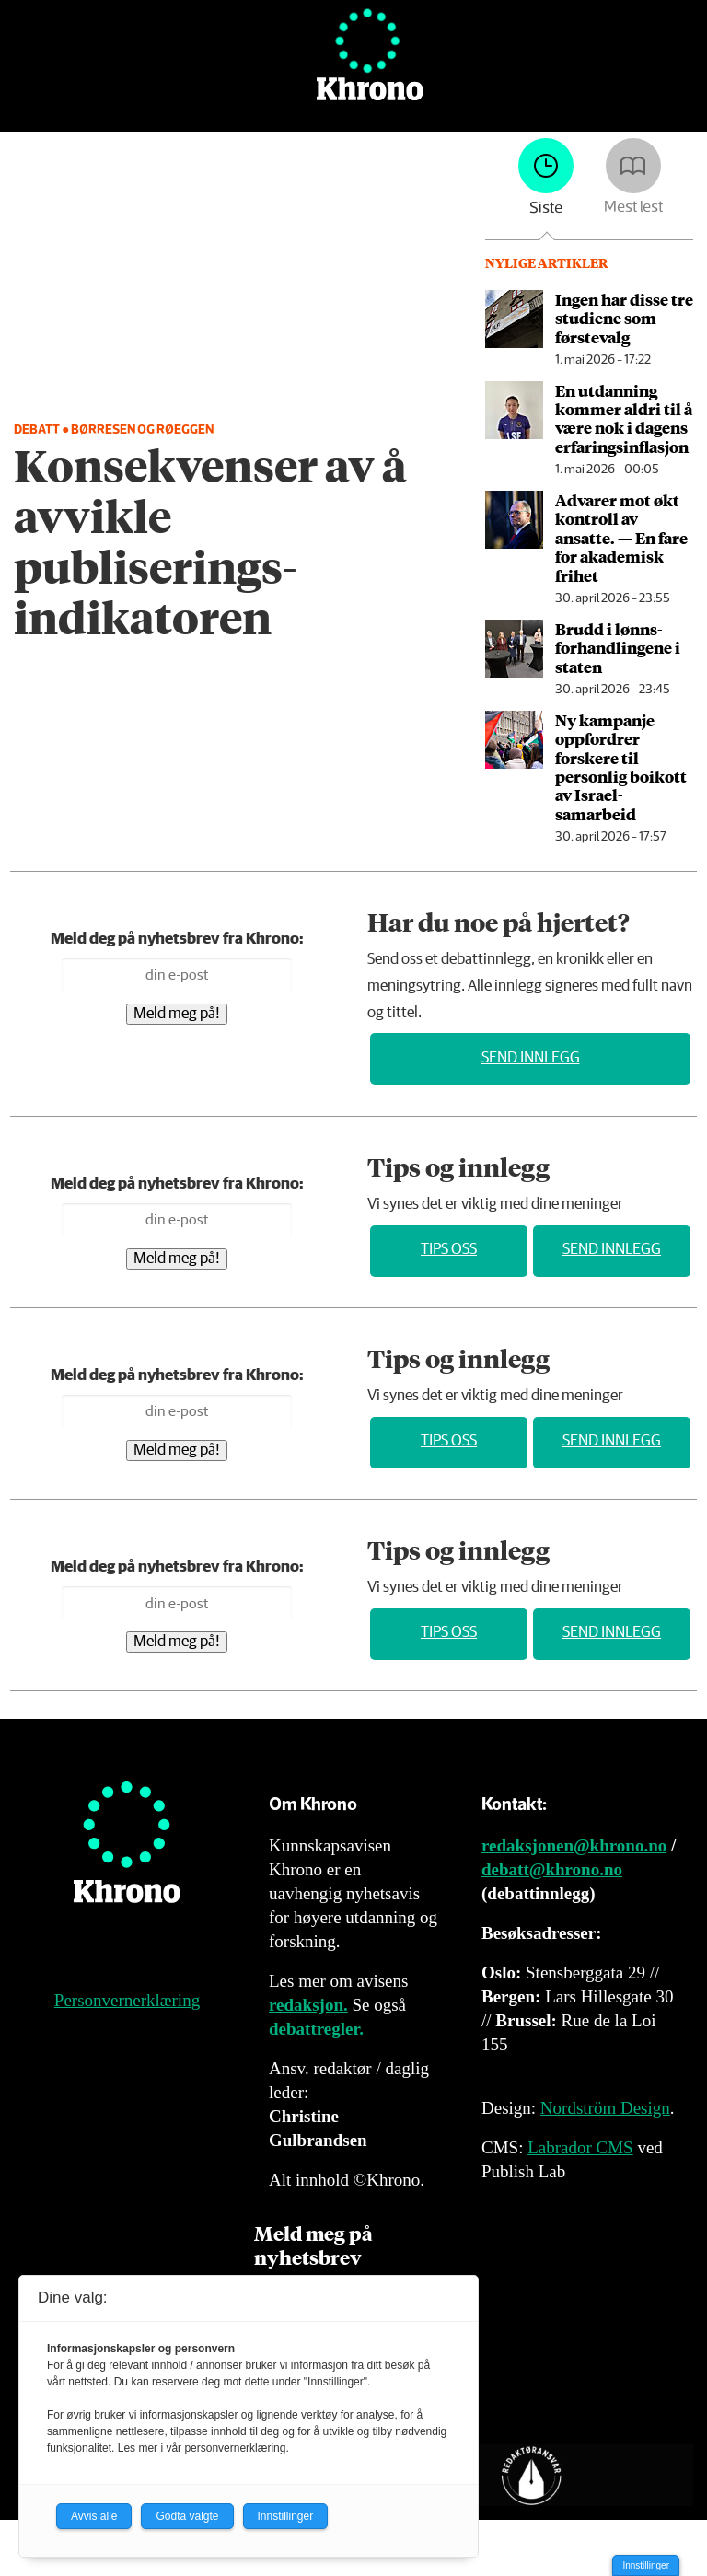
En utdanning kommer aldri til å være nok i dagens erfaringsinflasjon (623, 418)
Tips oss (449, 1250)
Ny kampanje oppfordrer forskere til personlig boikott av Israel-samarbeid (621, 767)
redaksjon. (308, 2004)
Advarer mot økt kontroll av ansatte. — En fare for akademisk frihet (621, 537)
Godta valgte (187, 2516)
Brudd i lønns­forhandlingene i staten (617, 648)
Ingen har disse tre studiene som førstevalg (624, 318)
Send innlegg (530, 1058)
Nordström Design (605, 2108)
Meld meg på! (176, 1014)
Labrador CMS (580, 2147)
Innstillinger (645, 2565)
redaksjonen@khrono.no (573, 1845)
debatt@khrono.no (551, 1869)
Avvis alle (94, 2516)
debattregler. (316, 2028)
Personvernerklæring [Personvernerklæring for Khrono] (127, 2000)
